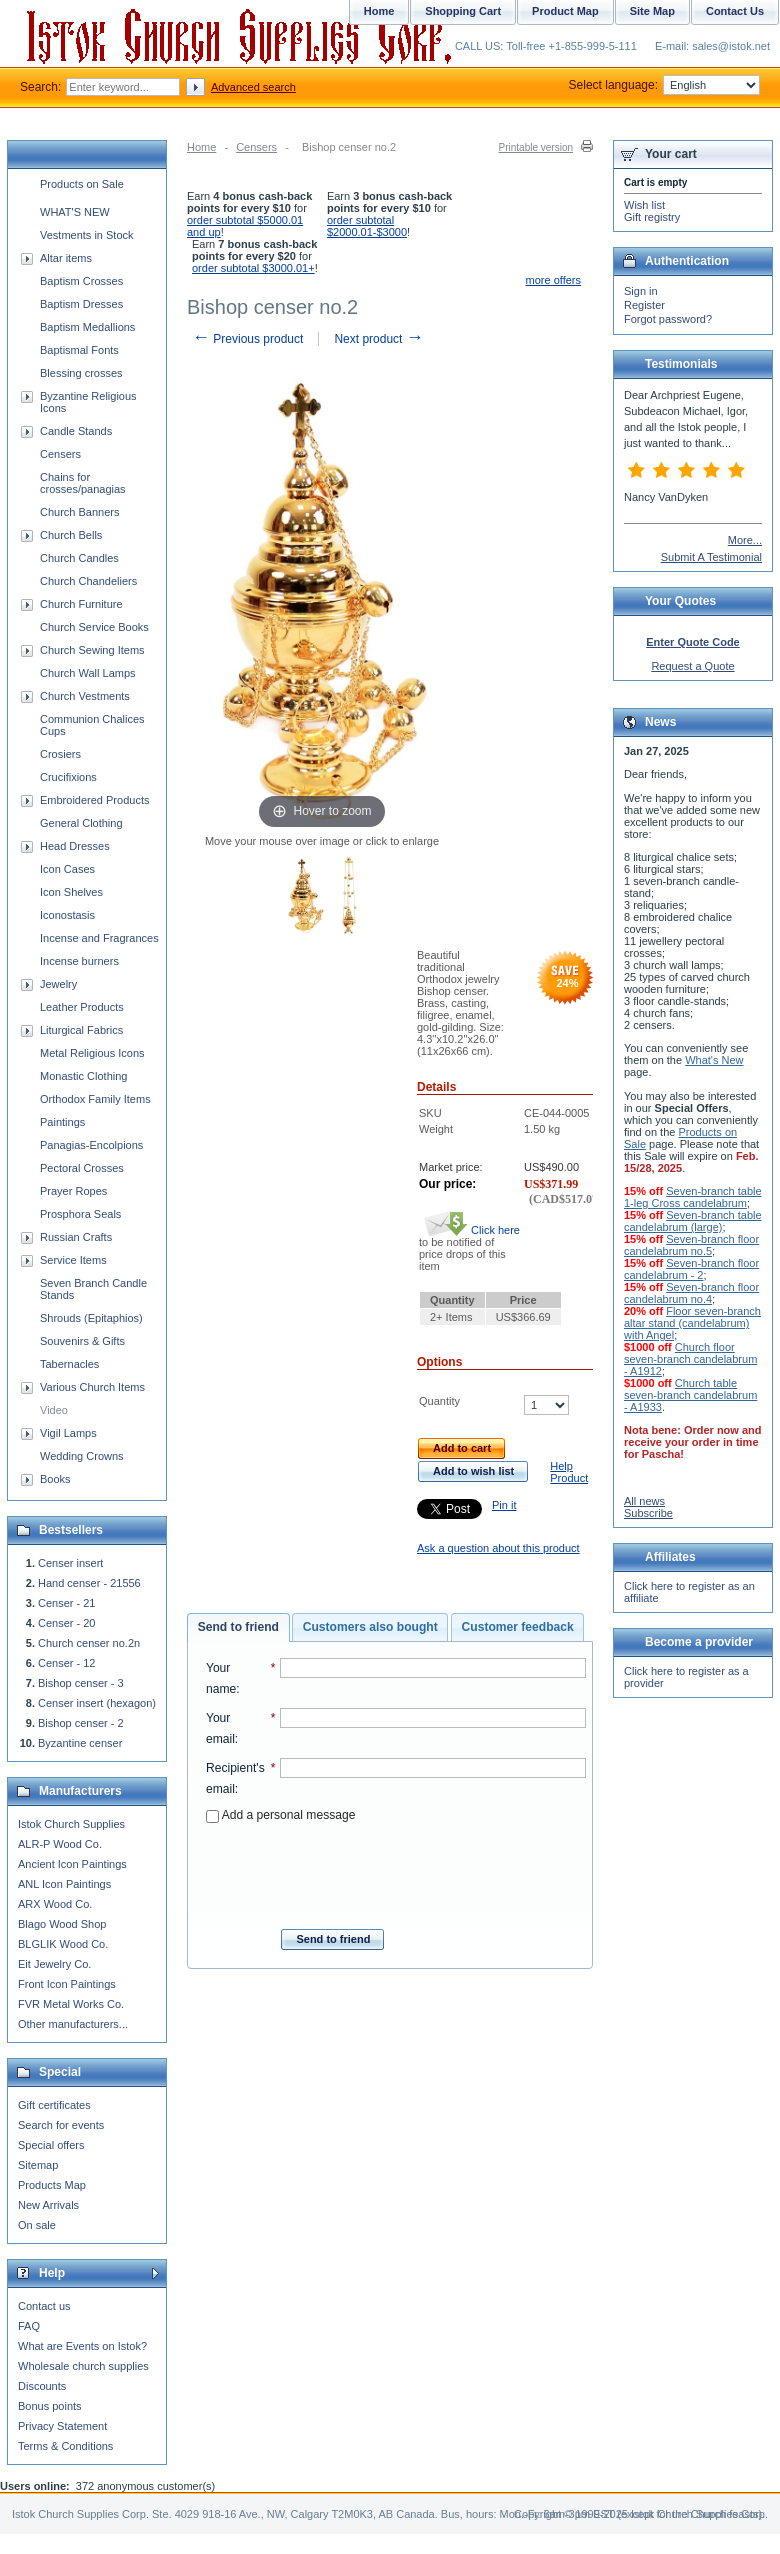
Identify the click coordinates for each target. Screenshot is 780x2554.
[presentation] (396, 1870)
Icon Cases (67, 869)
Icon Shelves (71, 892)
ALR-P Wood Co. (60, 1844)
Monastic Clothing (83, 1076)
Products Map (52, 2185)
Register (644, 305)
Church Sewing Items (92, 650)
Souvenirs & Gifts (82, 1341)
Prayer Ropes (73, 1191)
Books (55, 1479)
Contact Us (735, 11)
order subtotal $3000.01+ (253, 268)
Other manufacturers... (73, 2024)
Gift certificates (54, 2105)
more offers (553, 280)
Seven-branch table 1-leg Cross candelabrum (693, 1197)
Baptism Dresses (81, 304)
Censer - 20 (66, 1623)
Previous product (247, 339)
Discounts (42, 2386)
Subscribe (648, 1513)
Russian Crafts (76, 1237)
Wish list (644, 205)
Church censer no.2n (89, 1643)
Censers (256, 147)
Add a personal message (280, 1815)
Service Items (73, 1260)
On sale (37, 2225)
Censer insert (70, 1563)
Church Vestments (85, 696)
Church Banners (80, 512)
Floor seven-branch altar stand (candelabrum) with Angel (692, 1323)
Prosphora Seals (80, 1214)
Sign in (641, 291)
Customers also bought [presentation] (370, 1627)
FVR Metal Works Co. (71, 2004)
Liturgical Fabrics (81, 1030)
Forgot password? (668, 319)
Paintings (62, 1122)
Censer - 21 (66, 1603)
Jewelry (58, 984)
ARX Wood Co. (55, 1904)
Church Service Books (94, 627)
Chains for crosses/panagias (83, 483)
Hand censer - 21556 (89, 1583)
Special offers (51, 2145)
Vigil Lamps (68, 1433)
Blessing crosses (81, 373)
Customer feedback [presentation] (518, 1627)
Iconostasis (67, 915)
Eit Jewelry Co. (54, 1964)
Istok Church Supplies (71, 1824)
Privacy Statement (62, 2426)
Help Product (569, 1472)
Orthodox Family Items (95, 1099)
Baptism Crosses (81, 281)
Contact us (44, 2306)
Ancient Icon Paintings (72, 1864)
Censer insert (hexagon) (97, 1703)
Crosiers (60, 754)
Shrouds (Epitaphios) (91, 1318)
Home (201, 147)
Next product (378, 339)
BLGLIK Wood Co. (63, 1944)
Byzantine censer (80, 1743)
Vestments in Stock (87, 235)
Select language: (664, 85)
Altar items (66, 258)
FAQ (29, 2326)
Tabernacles (69, 1364)
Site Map (652, 11)
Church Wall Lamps (88, 673)
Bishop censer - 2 (81, 1723)
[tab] (238, 1628)
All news (644, 1501)
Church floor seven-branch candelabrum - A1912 (690, 1359)
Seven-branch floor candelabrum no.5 (691, 1245)
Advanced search (253, 87)
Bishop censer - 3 (81, 1683)
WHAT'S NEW (75, 212)
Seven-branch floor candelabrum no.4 (691, 1293)
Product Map (565, 11)
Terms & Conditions (65, 2446)
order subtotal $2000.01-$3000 (367, 226)
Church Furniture (81, 604)
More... (745, 540)
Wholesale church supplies (83, 2366)
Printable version (536, 147)
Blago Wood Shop (62, 1924)
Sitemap (38, 2165)
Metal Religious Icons (92, 1053)
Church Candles (79, 558)
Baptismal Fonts (79, 350)
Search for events (61, 2125)
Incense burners (79, 961)
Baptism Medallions (87, 327)
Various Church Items (92, 1387)
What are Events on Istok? (82, 2346)
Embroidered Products (94, 800)
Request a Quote (692, 666)
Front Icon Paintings (67, 1984)
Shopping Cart (463, 11)
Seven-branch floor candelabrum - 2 (691, 1269)
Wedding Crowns (82, 1456)
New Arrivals (48, 2205)
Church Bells (71, 535)
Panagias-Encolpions (91, 1145)
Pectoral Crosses (82, 1168)
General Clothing (81, 823)
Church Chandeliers (88, 581)
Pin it (504, 1505)
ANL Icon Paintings (64, 1884)
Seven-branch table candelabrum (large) (693, 1221)
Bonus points (50, 2406)
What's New (714, 1060)
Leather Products (82, 1007)
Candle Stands (76, 431)
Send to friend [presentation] (238, 1627)
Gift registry (652, 217)
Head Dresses (75, 846)
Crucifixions (68, 777)
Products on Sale (82, 184)
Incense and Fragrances (99, 938)
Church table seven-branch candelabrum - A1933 (690, 1395)
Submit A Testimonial (711, 557)
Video (54, 1410)
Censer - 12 (66, 1663)
